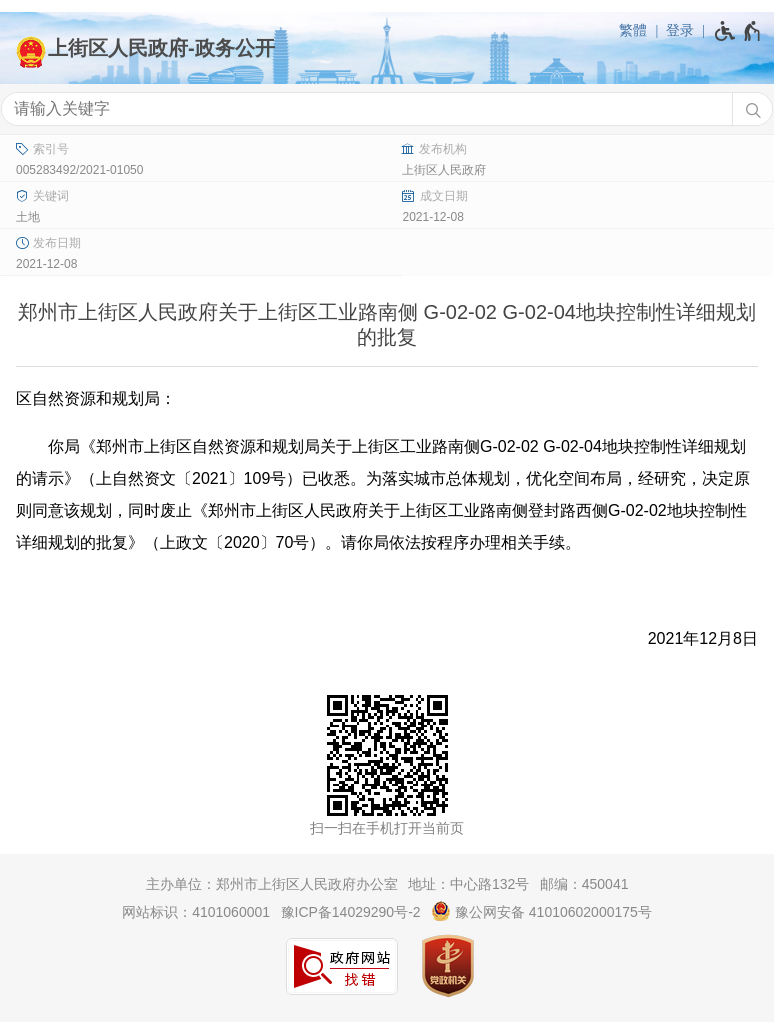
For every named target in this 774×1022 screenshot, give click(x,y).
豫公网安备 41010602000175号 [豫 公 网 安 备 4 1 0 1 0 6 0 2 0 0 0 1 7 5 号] (541, 911)
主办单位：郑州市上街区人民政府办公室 (272, 884)
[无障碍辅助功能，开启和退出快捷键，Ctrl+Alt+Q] (738, 31)
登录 (680, 30)
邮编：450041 (584, 884)
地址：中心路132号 (468, 884)
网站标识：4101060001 (196, 912)
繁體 (633, 30)
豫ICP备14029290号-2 (351, 912)
